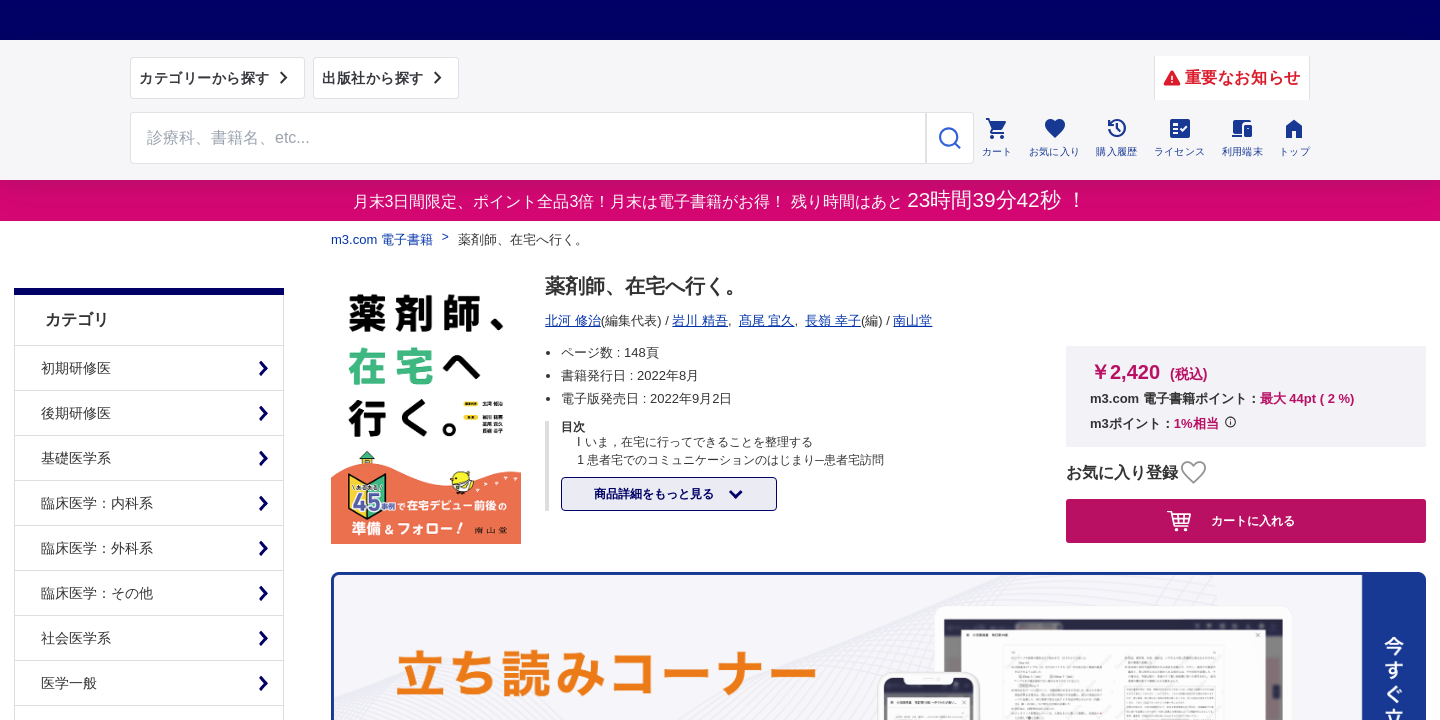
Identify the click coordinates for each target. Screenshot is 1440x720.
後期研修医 (76, 368)
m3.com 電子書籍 (382, 239)
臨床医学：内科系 (97, 458)
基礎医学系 (76, 413)
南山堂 (571, 320)
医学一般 (69, 638)
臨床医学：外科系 (97, 503)
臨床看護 (69, 683)
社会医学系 (76, 593)
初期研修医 (76, 323)
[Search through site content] (528, 138)
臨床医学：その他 (97, 548)
